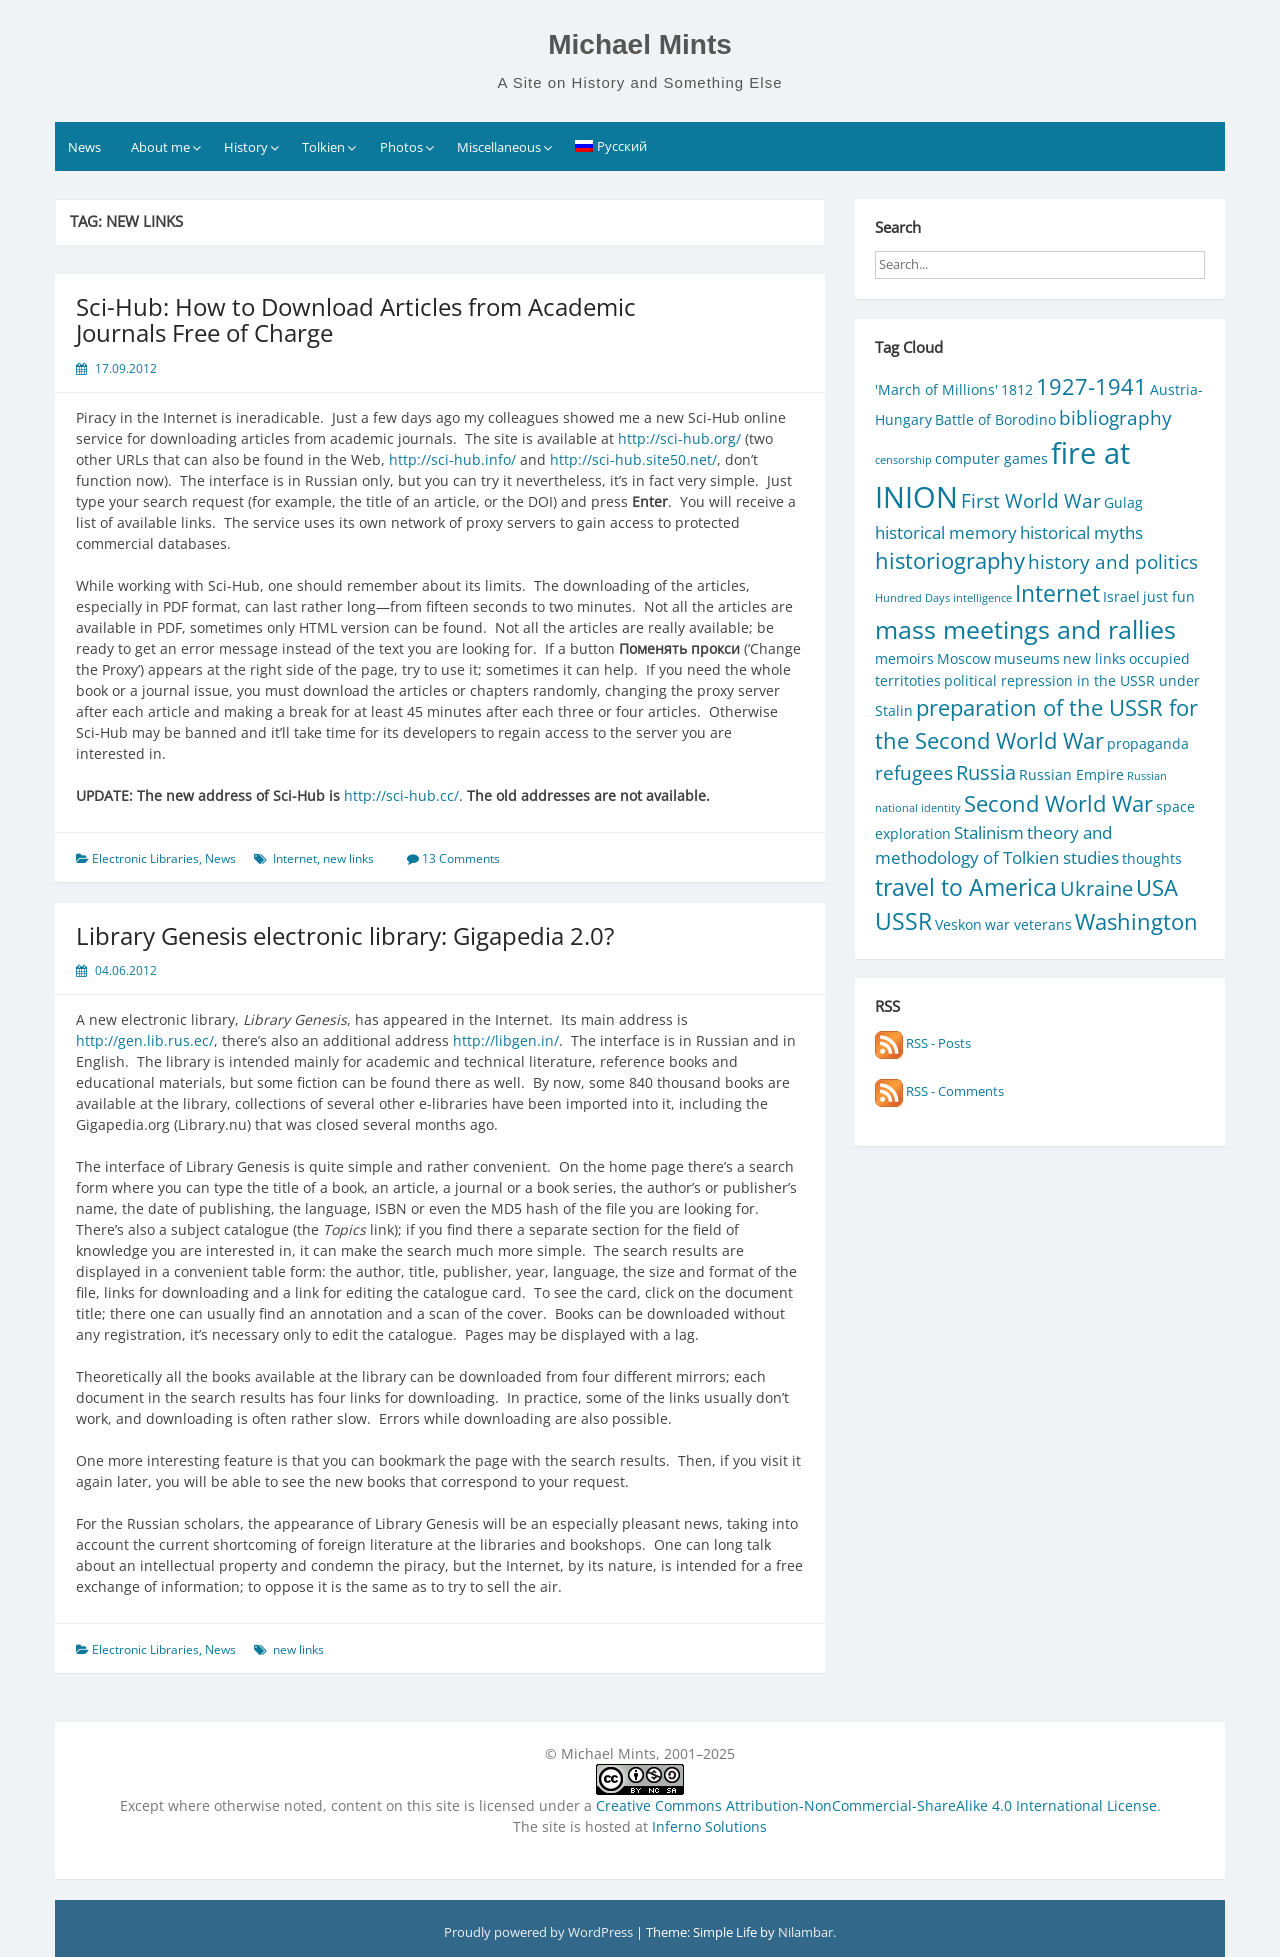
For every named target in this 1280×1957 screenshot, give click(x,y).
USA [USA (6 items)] (1157, 887)
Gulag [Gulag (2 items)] (1123, 502)
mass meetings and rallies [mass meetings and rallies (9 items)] (1025, 629)
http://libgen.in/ (506, 1040)
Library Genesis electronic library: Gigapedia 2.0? (345, 935)
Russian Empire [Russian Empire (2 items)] (1071, 774)
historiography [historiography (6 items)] (950, 560)
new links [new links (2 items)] (1094, 658)
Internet (295, 858)
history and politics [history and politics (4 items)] (1113, 561)
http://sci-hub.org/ (679, 438)
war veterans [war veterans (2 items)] (1028, 924)
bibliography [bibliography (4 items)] (1115, 417)
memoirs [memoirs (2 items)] (904, 658)
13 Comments (461, 858)
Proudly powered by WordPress (540, 1932)
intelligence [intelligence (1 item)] (982, 598)
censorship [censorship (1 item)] (903, 460)
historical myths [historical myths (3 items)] (1081, 532)
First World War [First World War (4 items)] (1031, 500)
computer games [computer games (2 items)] (991, 458)
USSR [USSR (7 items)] (903, 921)
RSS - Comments (939, 1091)
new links (348, 858)
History (246, 147)
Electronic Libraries (145, 858)
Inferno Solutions (709, 1826)
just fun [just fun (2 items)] (1169, 596)
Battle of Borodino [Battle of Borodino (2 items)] (995, 419)
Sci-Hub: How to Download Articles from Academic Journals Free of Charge (356, 319)
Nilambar (805, 1932)
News (84, 147)
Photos (401, 147)
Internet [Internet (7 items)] (1057, 593)
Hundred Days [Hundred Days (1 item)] (912, 598)
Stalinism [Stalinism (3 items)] (989, 832)
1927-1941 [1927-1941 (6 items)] (1091, 386)
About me (160, 147)
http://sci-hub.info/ (452, 459)
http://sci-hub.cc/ (401, 795)
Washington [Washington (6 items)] (1136, 921)
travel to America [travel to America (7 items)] (966, 887)
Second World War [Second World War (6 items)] (1058, 803)
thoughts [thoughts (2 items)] (1152, 858)
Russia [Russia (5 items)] (986, 772)
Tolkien (323, 147)
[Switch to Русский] (611, 146)
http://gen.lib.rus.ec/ (145, 1040)
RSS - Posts (923, 1043)
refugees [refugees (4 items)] (914, 772)
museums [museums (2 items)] (1027, 658)
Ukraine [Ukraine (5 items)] (1096, 888)
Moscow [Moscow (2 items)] (964, 658)
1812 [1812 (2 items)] (1017, 389)
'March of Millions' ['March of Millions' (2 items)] (936, 389)
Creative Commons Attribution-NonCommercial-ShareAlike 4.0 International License (876, 1805)
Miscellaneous (499, 147)
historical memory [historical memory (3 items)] (946, 532)
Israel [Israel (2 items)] (1121, 596)
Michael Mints (640, 44)
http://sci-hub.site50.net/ (633, 459)
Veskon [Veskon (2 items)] (958, 924)
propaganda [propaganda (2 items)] (1148, 743)
